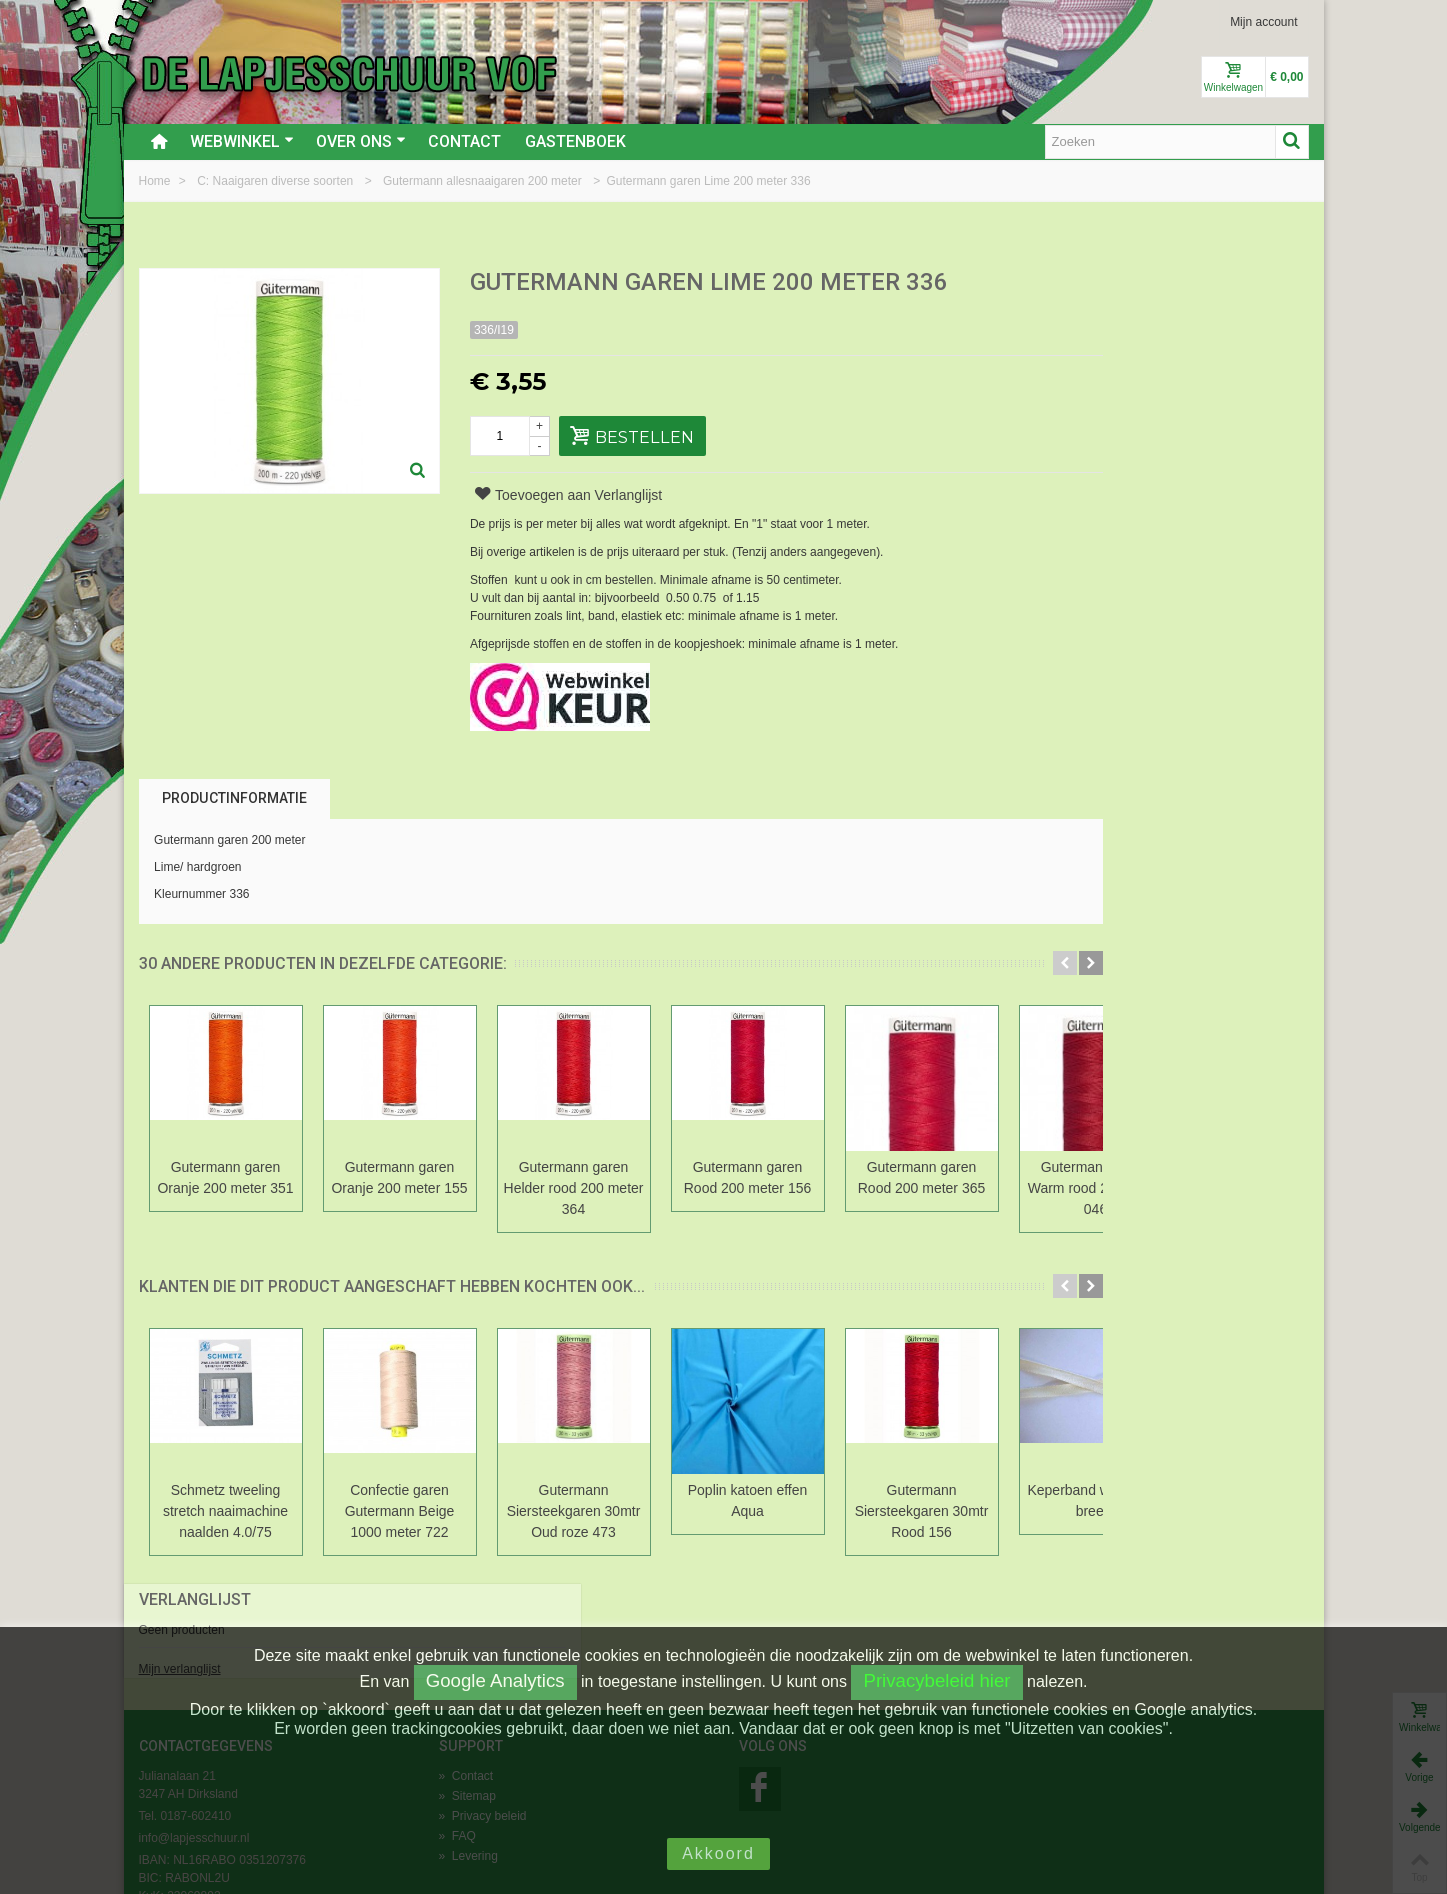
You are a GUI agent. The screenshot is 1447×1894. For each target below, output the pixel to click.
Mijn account (1263, 22)
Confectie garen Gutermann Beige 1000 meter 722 (400, 1511)
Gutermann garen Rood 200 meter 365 (922, 1177)
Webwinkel (242, 141)
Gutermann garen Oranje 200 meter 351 (225, 1177)
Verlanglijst (1095, 283)
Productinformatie (234, 798)
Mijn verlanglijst (1080, 353)
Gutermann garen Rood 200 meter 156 (748, 1177)
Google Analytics (495, 1680)
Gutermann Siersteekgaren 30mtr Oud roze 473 (574, 1511)
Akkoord (718, 1853)
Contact (464, 141)
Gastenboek (575, 141)
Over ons (361, 141)
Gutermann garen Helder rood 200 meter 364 (574, 1188)
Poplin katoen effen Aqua (747, 1500)
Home (156, 181)
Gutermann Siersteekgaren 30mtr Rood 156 (922, 1511)
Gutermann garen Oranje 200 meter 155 (399, 1177)
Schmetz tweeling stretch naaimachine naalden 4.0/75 (225, 1511)
